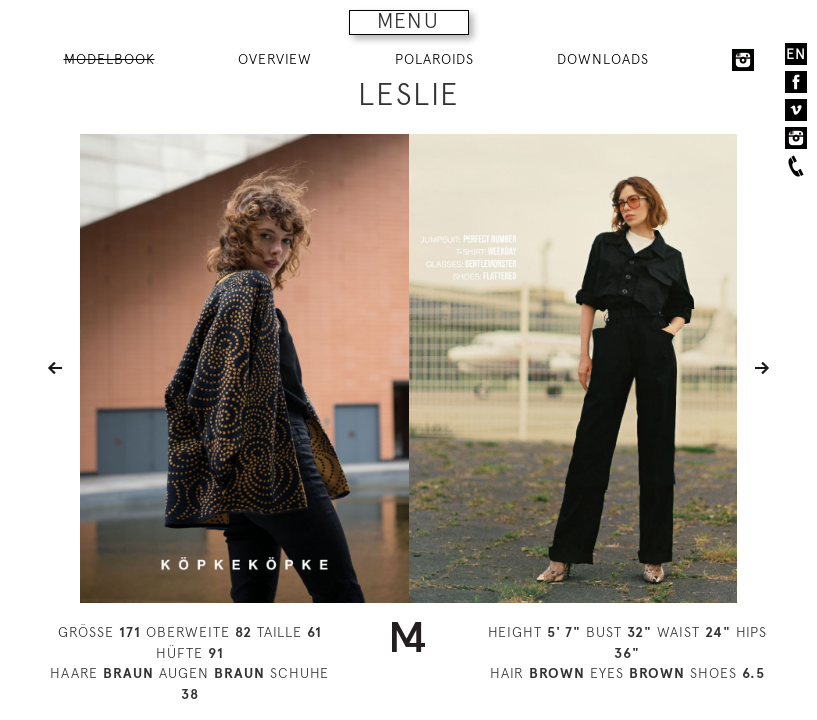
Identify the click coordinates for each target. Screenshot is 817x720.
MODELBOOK (109, 59)
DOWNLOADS (603, 59)
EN (796, 54)
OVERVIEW (275, 59)
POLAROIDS (434, 59)
